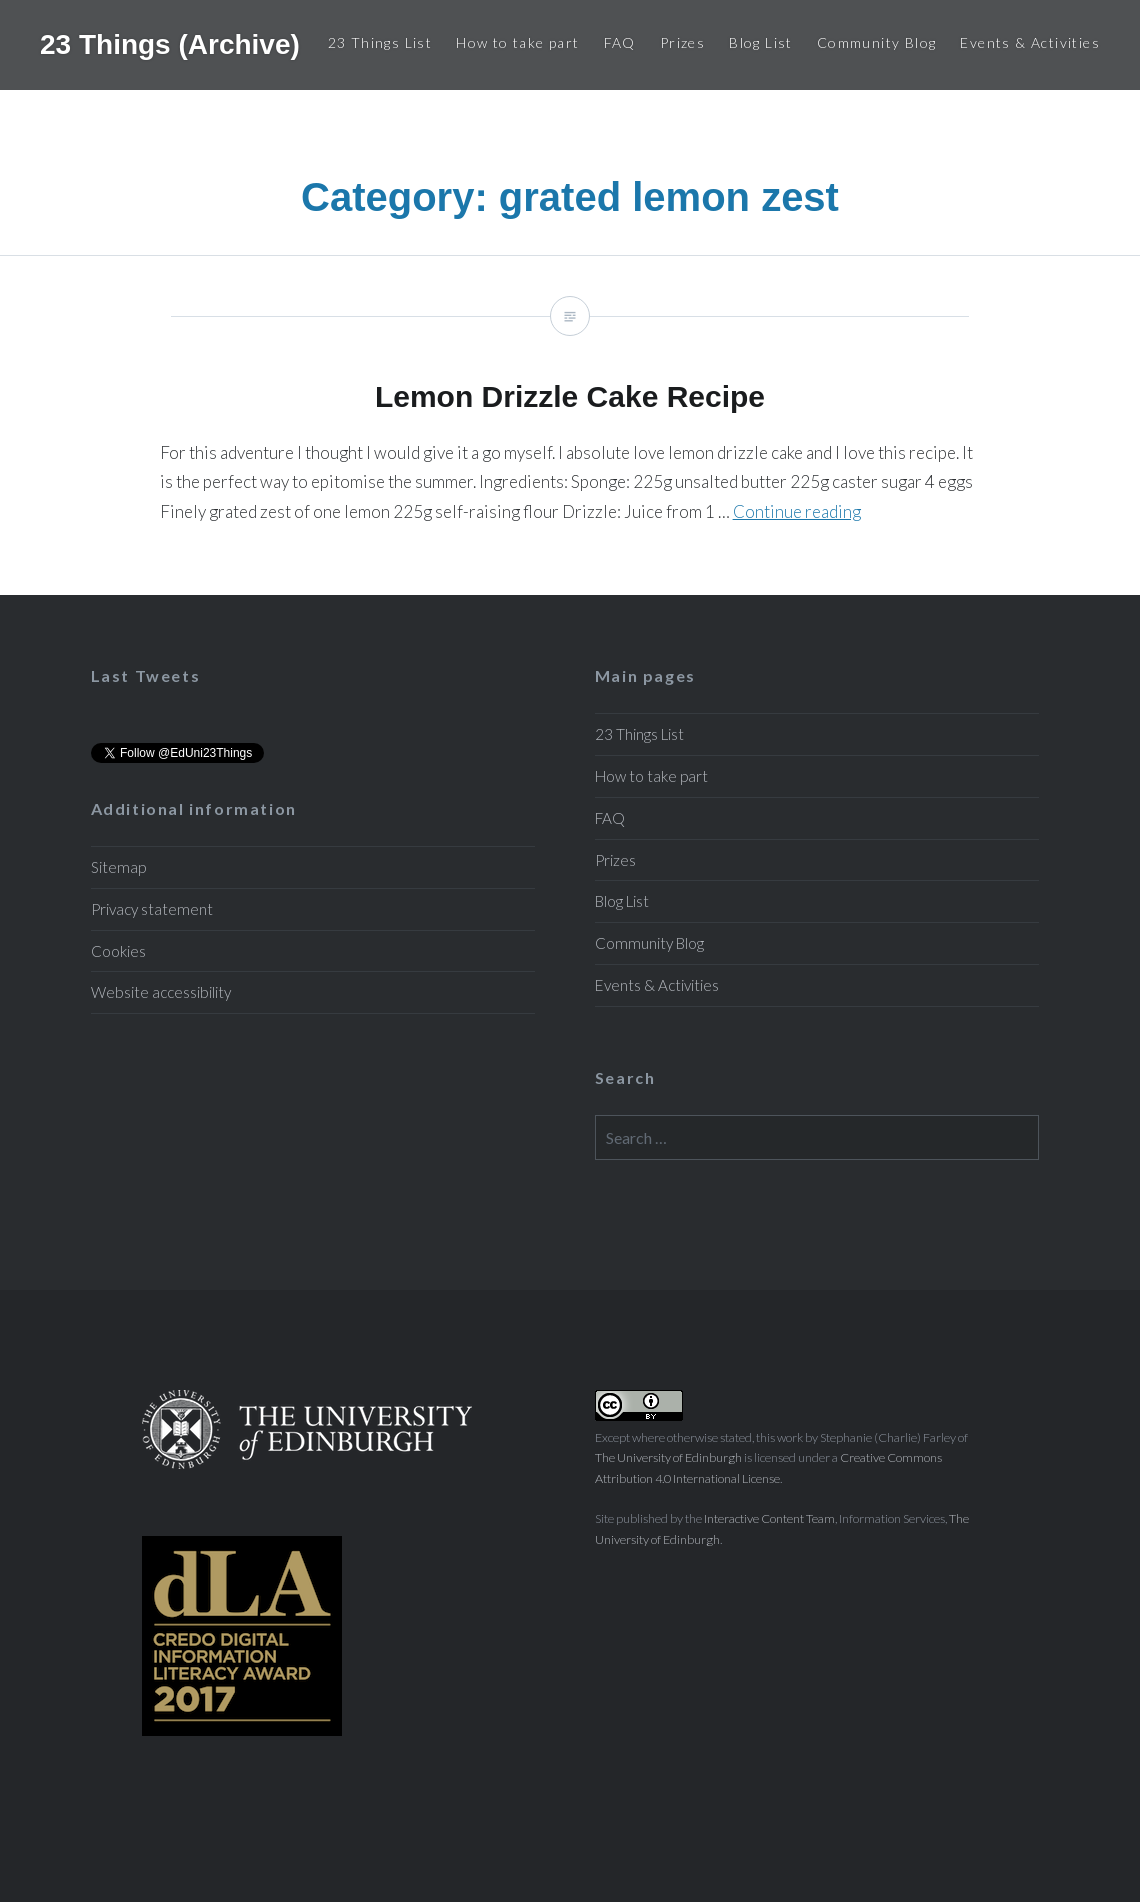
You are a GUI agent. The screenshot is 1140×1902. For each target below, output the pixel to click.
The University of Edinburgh (668, 1457)
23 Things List (380, 42)
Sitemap (118, 867)
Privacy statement (152, 909)
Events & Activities (1030, 42)
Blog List (761, 42)
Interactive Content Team (769, 1518)
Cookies (118, 951)
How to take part (517, 42)
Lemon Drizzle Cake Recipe (570, 425)
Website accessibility (161, 992)
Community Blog (877, 42)
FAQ (620, 42)
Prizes (682, 42)
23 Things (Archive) (170, 44)
